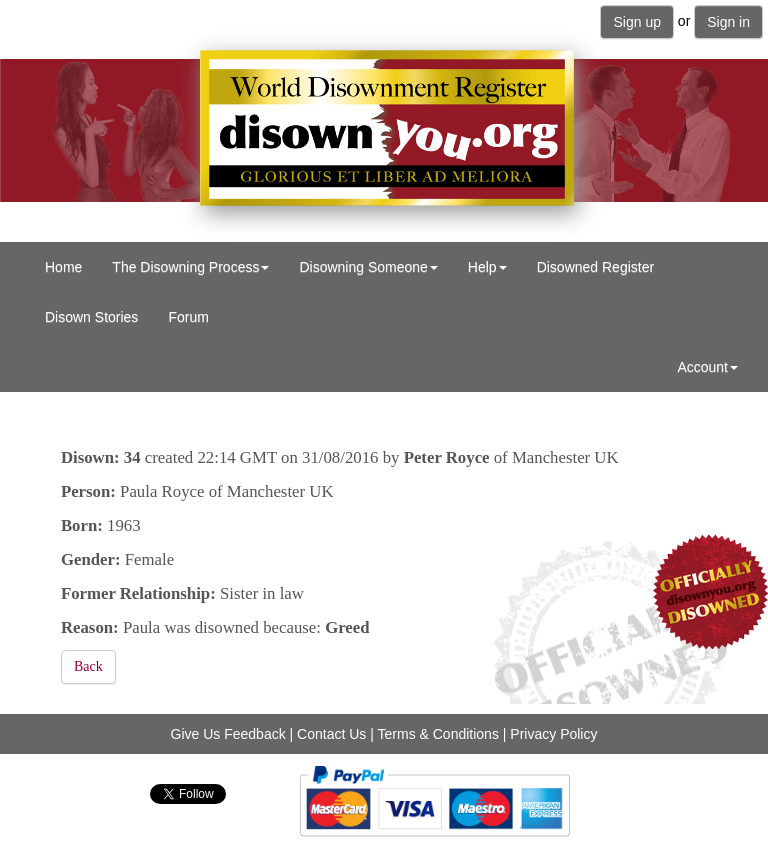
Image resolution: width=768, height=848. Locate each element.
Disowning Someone (368, 267)
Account (707, 367)
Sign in (728, 22)
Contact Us (331, 734)
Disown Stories (91, 317)
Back (88, 666)
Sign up (636, 22)
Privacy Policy (553, 734)
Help (487, 267)
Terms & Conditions (438, 734)
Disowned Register (596, 267)
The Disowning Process (190, 267)
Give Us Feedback (228, 734)
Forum (188, 317)
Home (63, 267)
